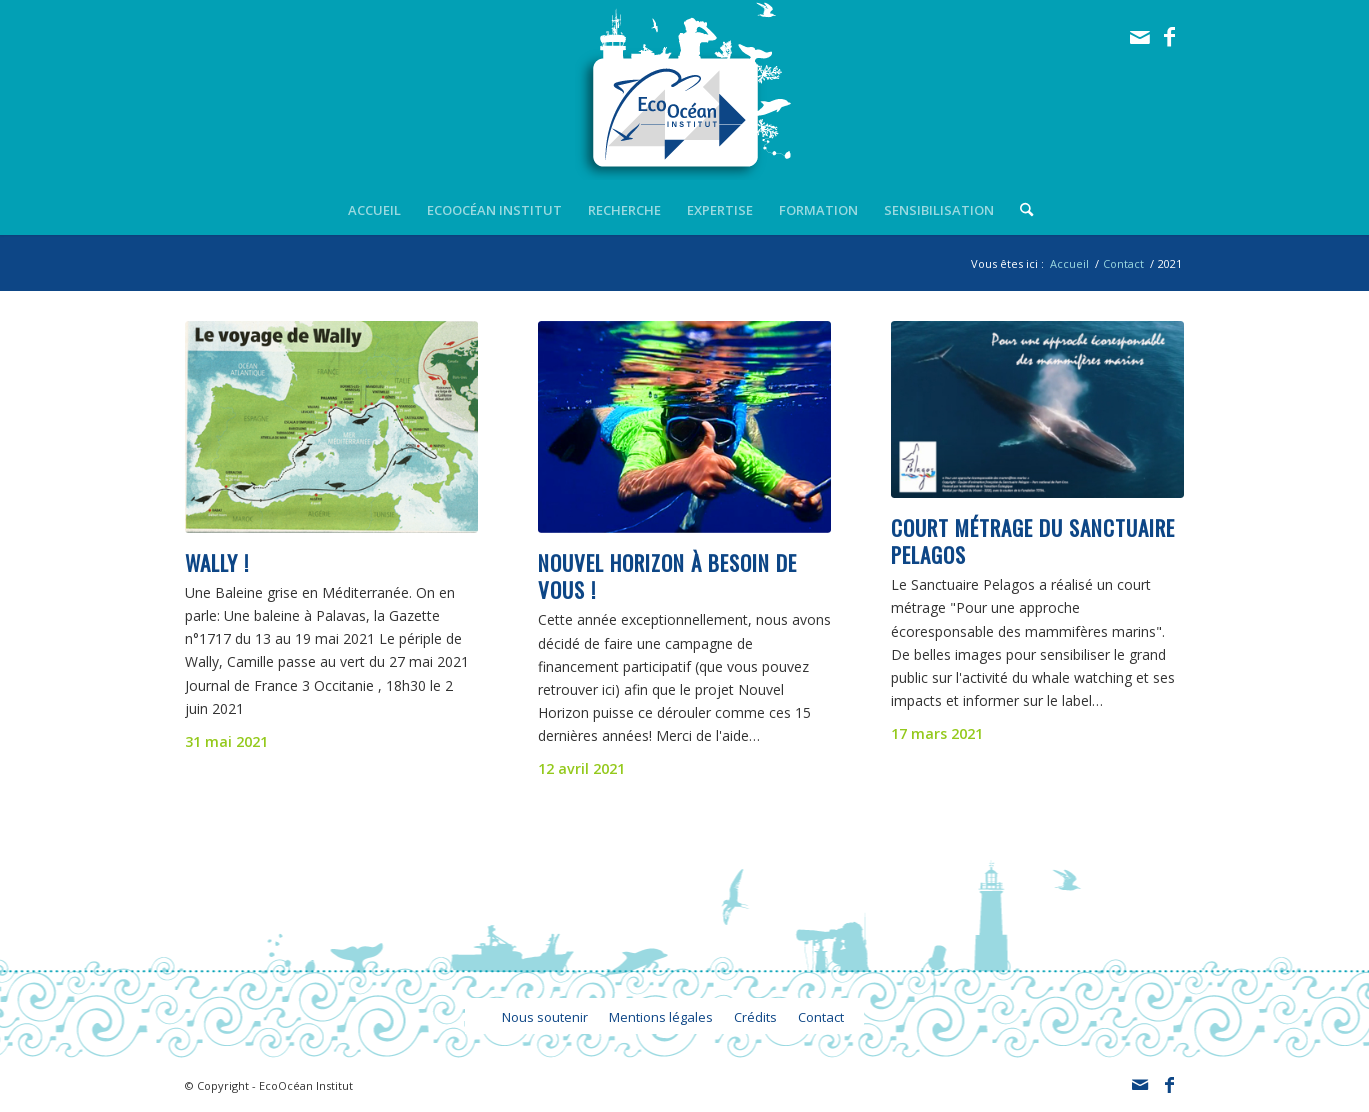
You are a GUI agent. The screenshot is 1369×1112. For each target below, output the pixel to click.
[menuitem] (374, 210)
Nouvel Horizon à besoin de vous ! (667, 576)
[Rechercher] (1020, 210)
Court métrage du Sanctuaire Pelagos (1033, 541)
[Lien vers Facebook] (1170, 37)
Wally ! (217, 562)
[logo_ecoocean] (685, 92)
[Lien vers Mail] (1140, 37)
